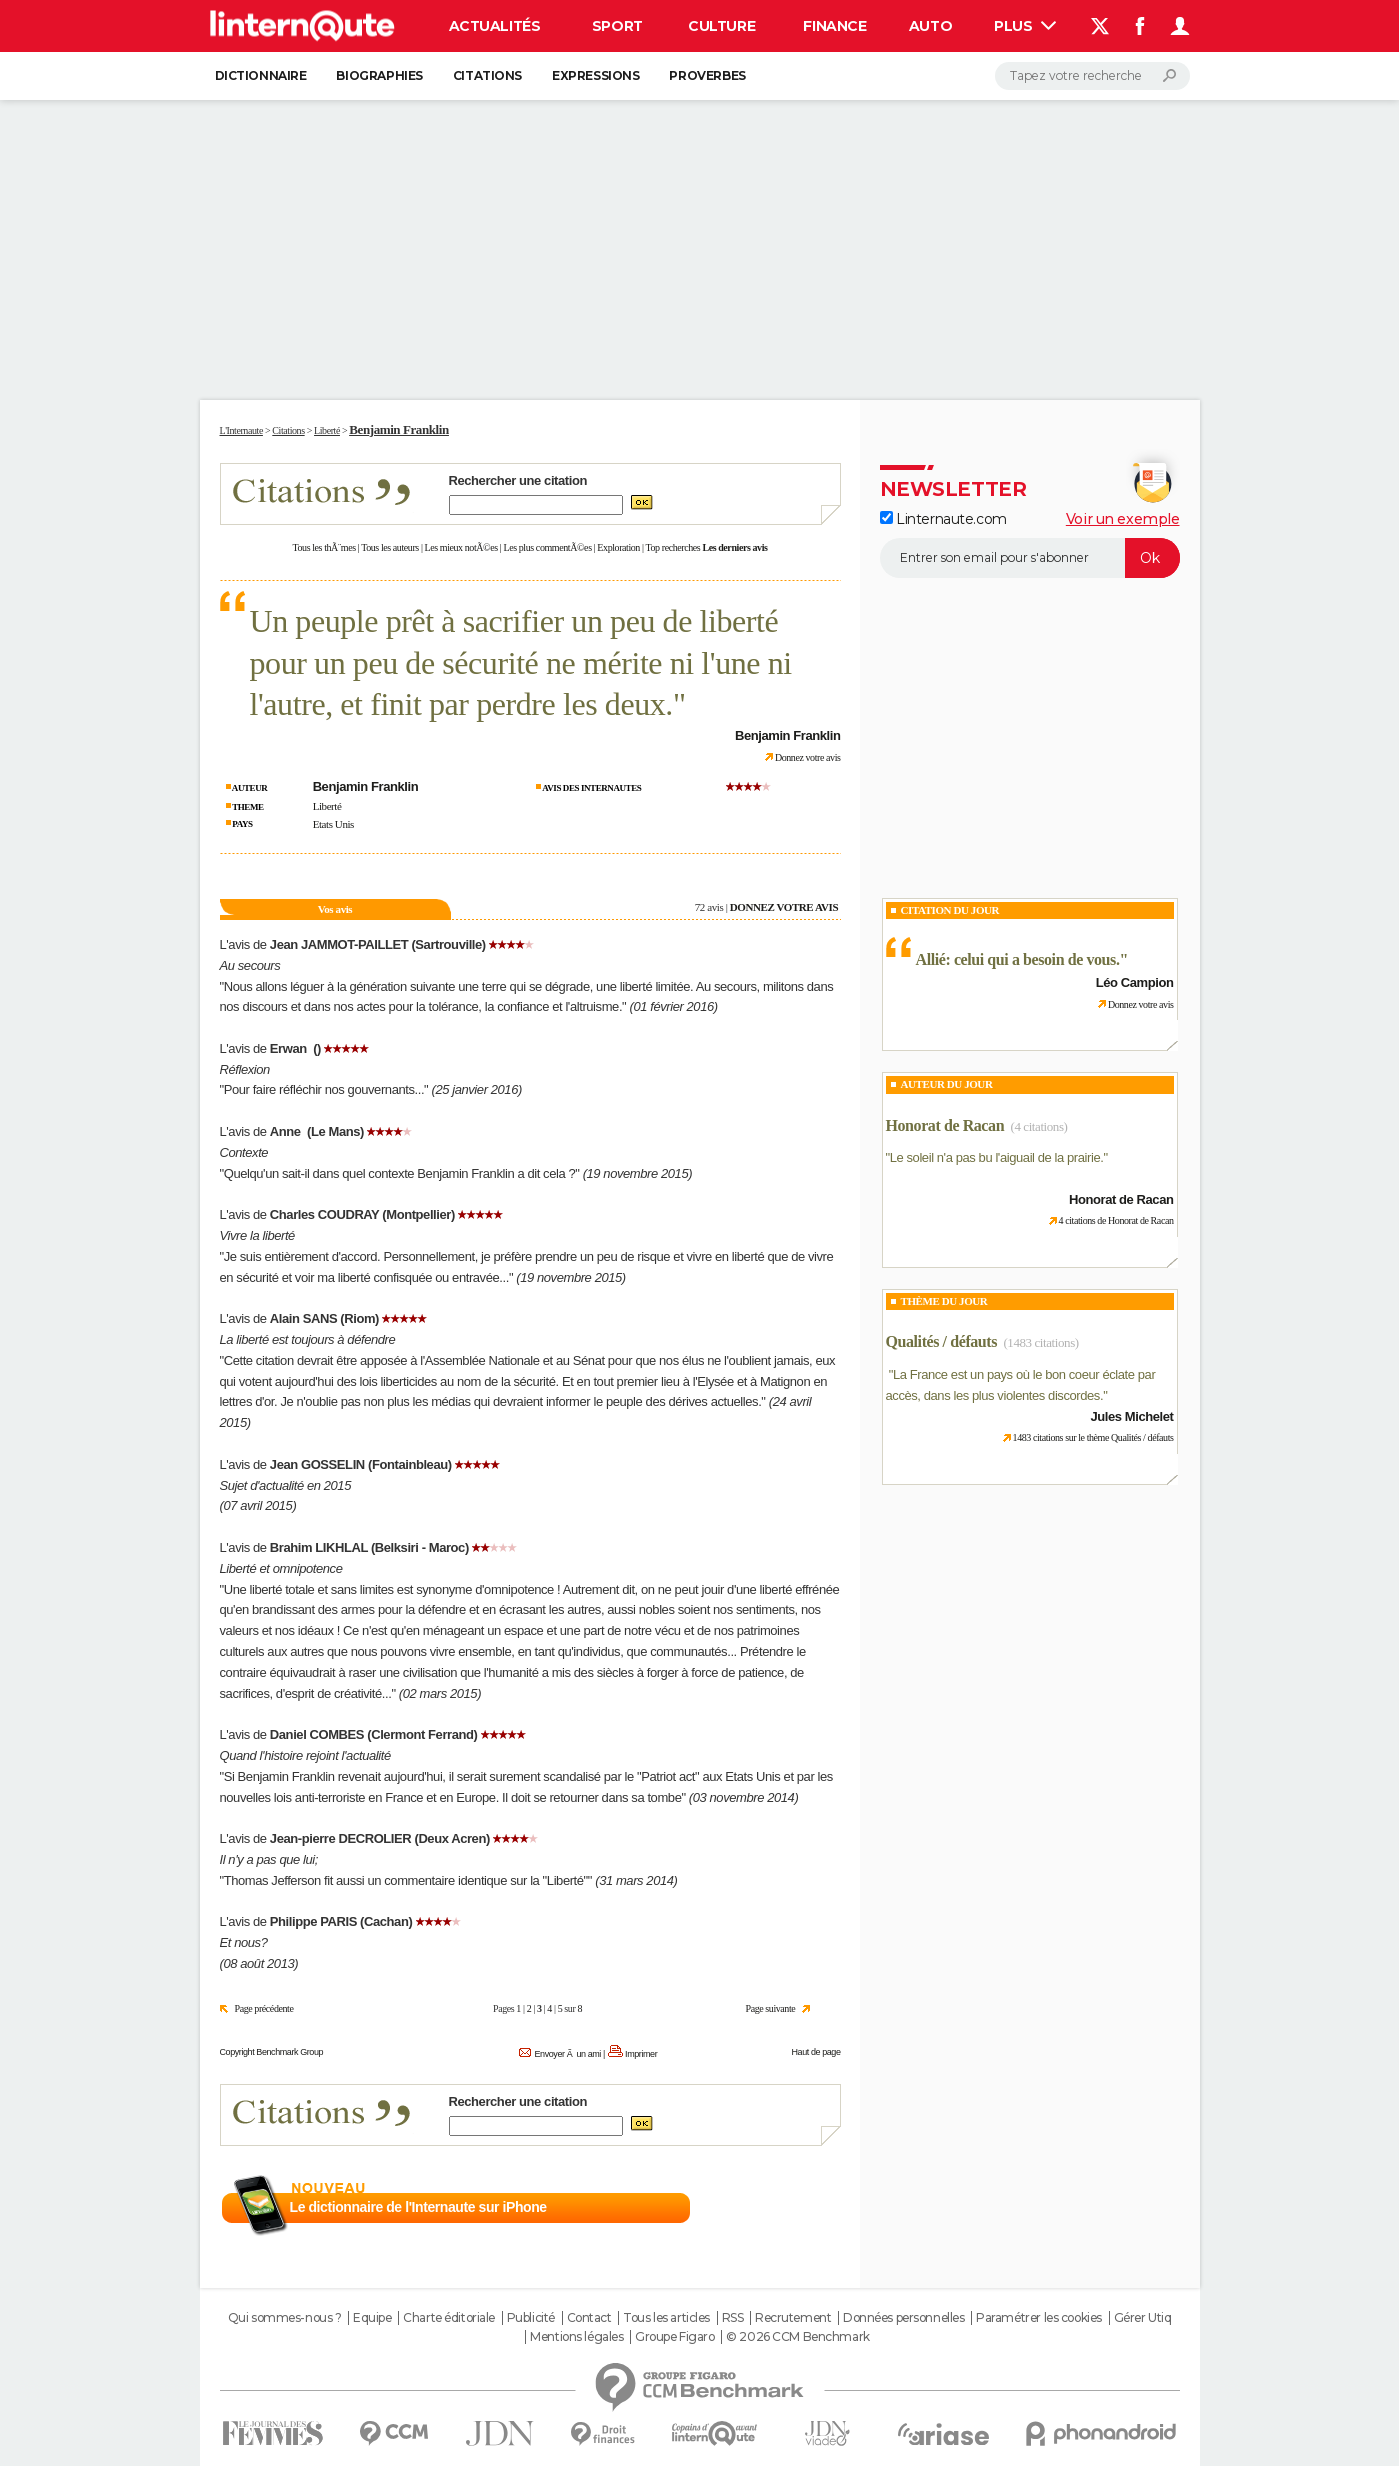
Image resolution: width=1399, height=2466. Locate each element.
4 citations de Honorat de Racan (1116, 1220)
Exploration (618, 547)
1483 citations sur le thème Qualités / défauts (1093, 1437)
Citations (487, 75)
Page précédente (264, 2008)
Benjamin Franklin (398, 429)
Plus (1025, 26)
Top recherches (673, 547)
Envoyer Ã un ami (567, 2054)
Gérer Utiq (1143, 2318)
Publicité (531, 2318)
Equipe (372, 2318)
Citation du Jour (950, 910)
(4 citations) (1039, 1126)
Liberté (327, 806)
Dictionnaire (261, 75)
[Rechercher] (1092, 76)
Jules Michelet (1132, 1416)
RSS (733, 2318)
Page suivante (771, 2008)
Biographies (379, 75)
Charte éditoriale (449, 2318)
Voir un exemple (1123, 519)
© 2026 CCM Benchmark (798, 2337)
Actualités (495, 26)
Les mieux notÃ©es (461, 547)
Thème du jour (944, 1301)
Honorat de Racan (945, 1125)
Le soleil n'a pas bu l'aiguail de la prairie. (997, 1157)
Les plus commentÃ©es (548, 547)
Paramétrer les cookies (1039, 2318)
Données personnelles (904, 2318)
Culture (721, 26)
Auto (930, 26)
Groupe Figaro (675, 2337)
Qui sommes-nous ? (285, 2318)
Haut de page (815, 2052)
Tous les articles (666, 2318)
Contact (589, 2318)
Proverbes (707, 75)
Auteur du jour (947, 1084)
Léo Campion (1135, 982)
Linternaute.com (943, 519)
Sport (617, 26)
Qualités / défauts (942, 1341)
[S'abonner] (1030, 558)
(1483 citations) (1040, 1342)
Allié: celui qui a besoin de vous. (1018, 959)
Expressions (595, 75)
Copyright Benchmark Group (272, 2052)
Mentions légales (576, 2337)
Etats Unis (333, 824)
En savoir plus (796, 2208)
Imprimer (641, 2054)
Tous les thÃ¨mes (324, 547)
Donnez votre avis (808, 757)
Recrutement (793, 2318)
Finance (834, 26)
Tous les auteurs (390, 547)
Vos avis (335, 909)
